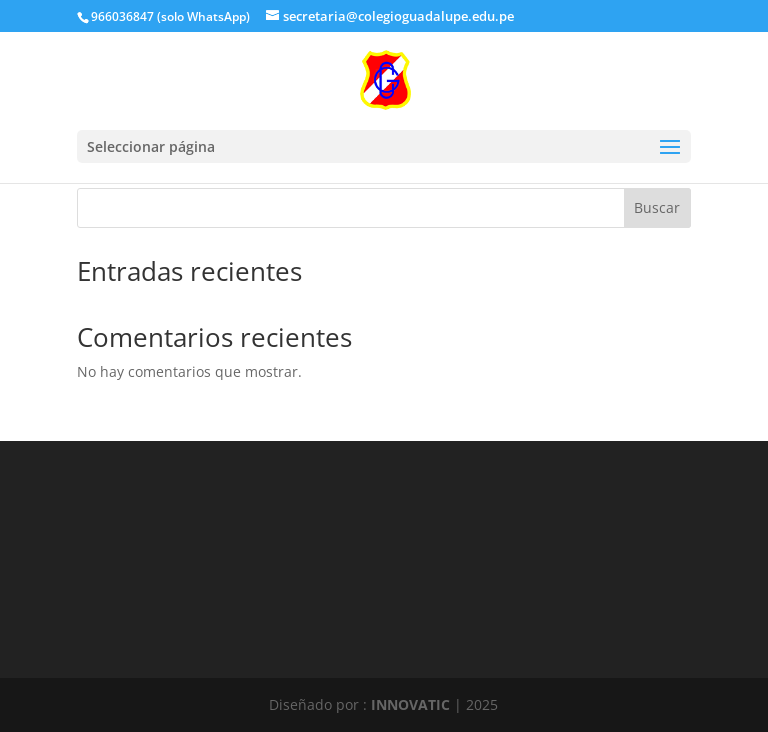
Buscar (657, 207)
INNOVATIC (410, 704)
